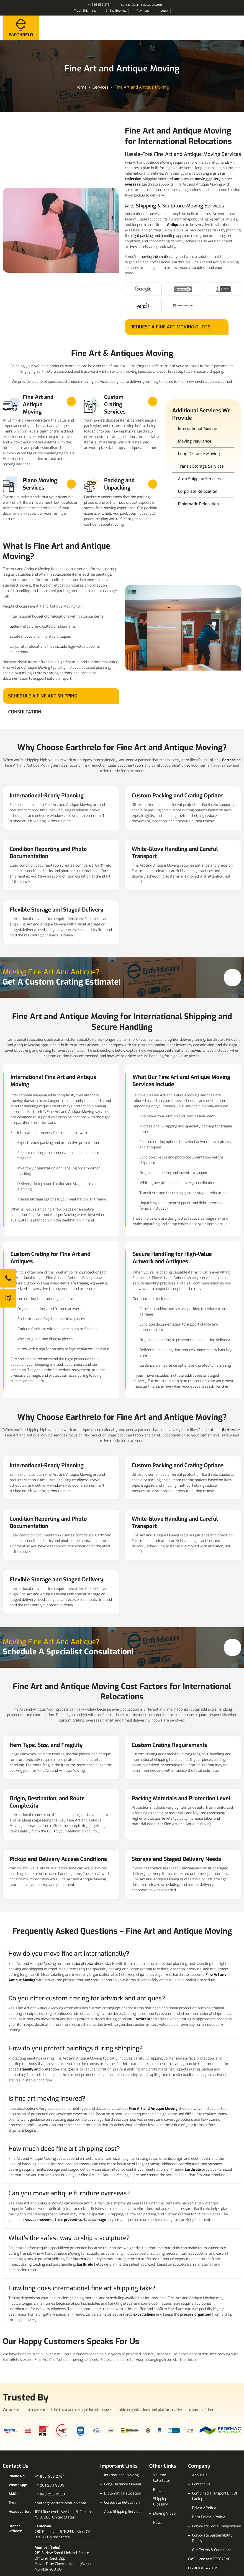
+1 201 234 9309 (49, 2485)
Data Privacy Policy (208, 2517)
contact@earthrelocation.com (141, 5)
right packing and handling (153, 235)
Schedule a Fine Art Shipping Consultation (42, 698)
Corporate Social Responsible (216, 2526)
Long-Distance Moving (199, 453)
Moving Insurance (194, 441)
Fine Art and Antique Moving (71, 401)
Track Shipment (85, 11)
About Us (199, 2475)
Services (100, 87)
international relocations (83, 1963)
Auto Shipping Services (199, 479)
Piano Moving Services (71, 484)
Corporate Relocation (197, 491)
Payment (143, 11)
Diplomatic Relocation (198, 504)
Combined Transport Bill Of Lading (214, 2496)
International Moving (197, 428)
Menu (236, 26)
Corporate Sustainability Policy (212, 2538)
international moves (184, 1050)
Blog (157, 2489)
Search (175, 10)
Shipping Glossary (160, 2501)
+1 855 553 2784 (99, 5)
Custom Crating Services (152, 401)
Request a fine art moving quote (170, 327)
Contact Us (201, 2484)
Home (81, 87)
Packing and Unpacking (152, 484)
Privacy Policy (204, 2507)
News (157, 2522)
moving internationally (158, 256)
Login (164, 11)
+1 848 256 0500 (50, 2494)
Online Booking (115, 11)
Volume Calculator (161, 2478)
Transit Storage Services (201, 466)
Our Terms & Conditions (211, 2549)
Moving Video (164, 2513)
